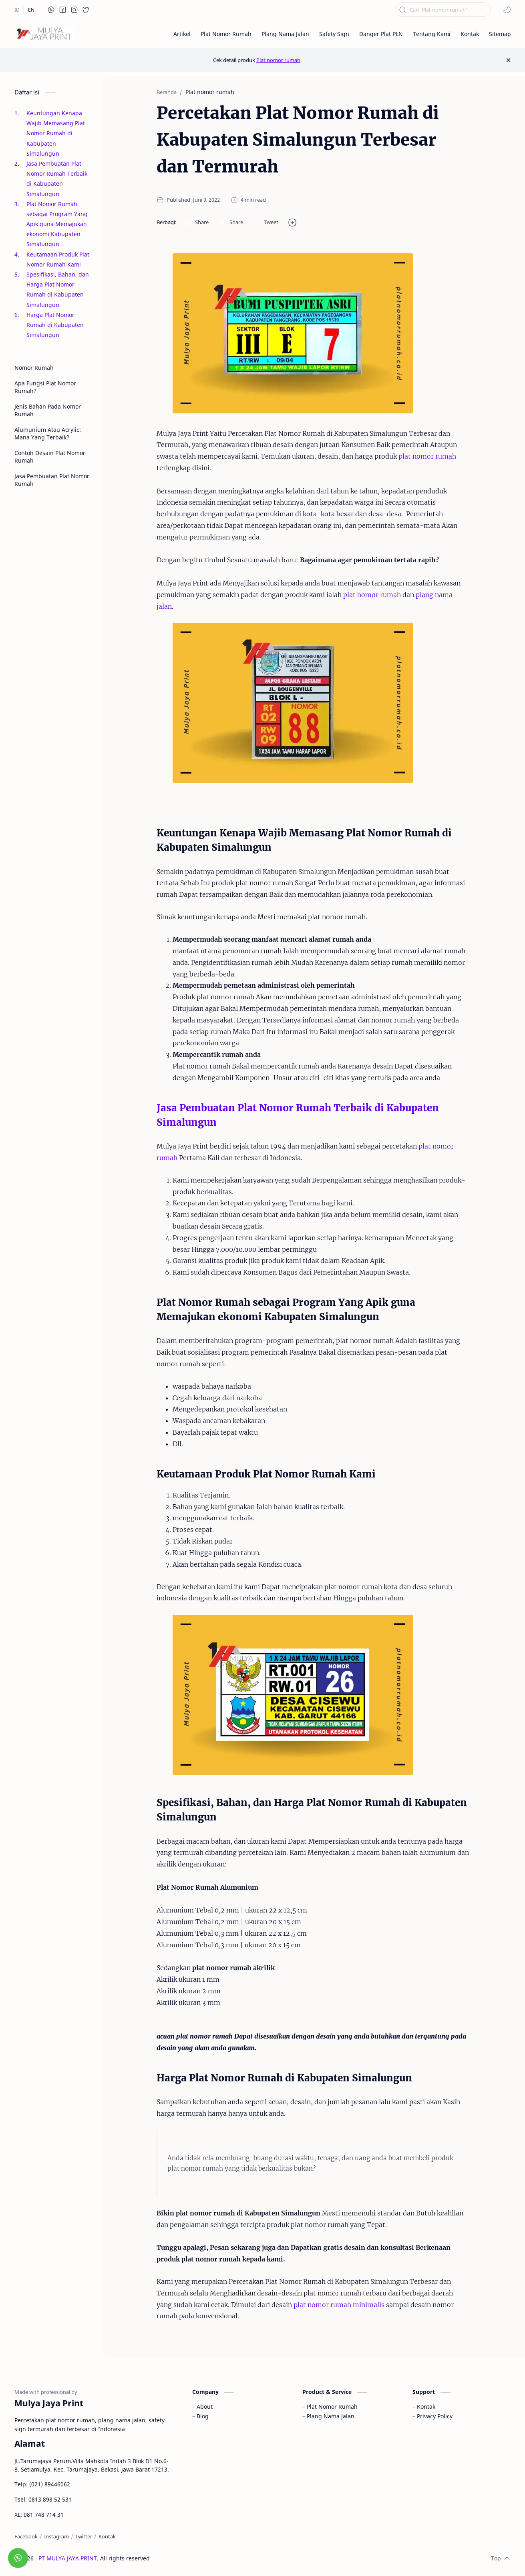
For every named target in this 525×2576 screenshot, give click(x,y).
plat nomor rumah (427, 456)
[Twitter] (83, 2536)
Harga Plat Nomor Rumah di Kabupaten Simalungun (55, 325)
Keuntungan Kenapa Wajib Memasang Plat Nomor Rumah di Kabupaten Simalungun (55, 133)
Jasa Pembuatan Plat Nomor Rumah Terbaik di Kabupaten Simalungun (56, 179)
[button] (51, 9)
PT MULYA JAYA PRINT (67, 2558)
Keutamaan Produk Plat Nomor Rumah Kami (57, 259)
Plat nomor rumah (278, 60)
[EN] (31, 9)
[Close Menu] (508, 60)
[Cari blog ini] (443, 9)
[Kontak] (107, 2536)
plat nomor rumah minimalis (339, 2305)
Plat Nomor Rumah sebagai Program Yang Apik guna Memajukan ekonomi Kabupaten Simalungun (57, 224)
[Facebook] (26, 2536)
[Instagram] (56, 2536)
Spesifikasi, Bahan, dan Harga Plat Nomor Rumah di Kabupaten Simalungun (57, 290)
